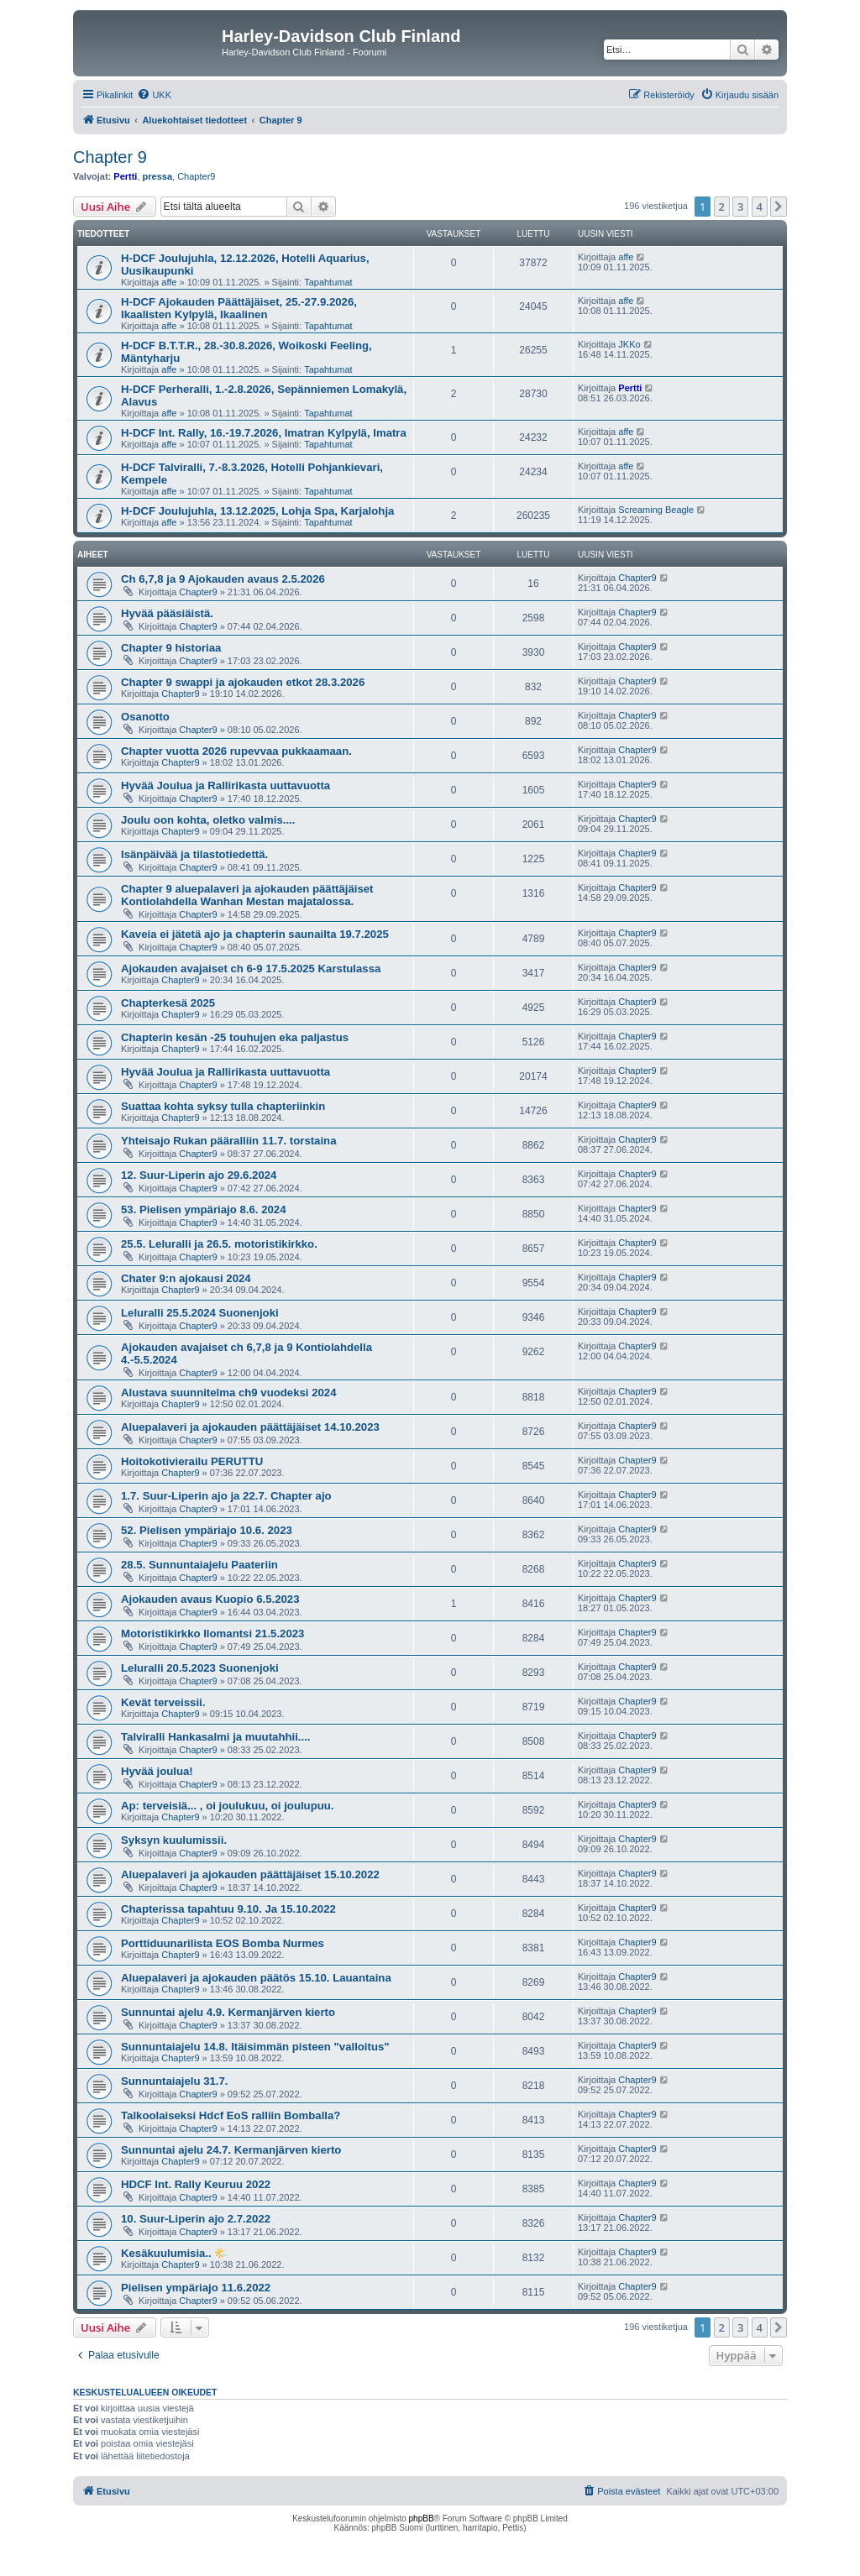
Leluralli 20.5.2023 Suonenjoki (200, 1668)
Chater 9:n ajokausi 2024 (186, 1278)
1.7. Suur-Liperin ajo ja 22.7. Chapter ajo (226, 1496)
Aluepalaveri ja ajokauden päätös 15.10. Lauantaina (256, 1977)
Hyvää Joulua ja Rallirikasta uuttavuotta (225, 785)
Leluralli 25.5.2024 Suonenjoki (200, 1312)
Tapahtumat (328, 282)
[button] (778, 206)
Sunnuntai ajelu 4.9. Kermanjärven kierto (228, 2012)
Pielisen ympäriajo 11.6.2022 (195, 2287)
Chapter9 (196, 176)
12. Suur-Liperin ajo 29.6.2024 (198, 1175)
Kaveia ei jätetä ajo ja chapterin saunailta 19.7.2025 (255, 934)
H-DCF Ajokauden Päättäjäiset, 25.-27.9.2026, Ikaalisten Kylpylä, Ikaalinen (239, 308)
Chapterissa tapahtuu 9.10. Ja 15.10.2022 (228, 1909)
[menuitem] (154, 95)
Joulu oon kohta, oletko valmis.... (208, 820)
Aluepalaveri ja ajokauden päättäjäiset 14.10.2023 (250, 1427)
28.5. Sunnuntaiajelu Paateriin (199, 1564)
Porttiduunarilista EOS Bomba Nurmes (222, 1943)
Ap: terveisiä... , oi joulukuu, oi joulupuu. (227, 1805)
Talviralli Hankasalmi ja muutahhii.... (215, 1736)
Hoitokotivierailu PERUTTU (192, 1461)
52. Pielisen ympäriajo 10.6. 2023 (206, 1530)
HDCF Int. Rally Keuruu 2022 (195, 2184)
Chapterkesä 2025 (168, 1003)
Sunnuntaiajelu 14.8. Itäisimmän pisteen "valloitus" (255, 2046)
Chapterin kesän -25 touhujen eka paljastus (235, 1037)
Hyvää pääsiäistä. (167, 613)
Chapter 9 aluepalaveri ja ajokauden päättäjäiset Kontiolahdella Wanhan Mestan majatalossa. (247, 895)
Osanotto (145, 716)
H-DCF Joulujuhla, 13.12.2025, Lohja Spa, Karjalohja (257, 511)
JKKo (629, 344)
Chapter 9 (110, 157)
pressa (157, 176)
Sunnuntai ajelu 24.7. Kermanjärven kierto (231, 2150)
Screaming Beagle (656, 510)
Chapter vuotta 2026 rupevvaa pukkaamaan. (236, 751)
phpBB (421, 2518)
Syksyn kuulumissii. (174, 1840)
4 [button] (760, 206)
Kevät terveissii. (163, 1702)
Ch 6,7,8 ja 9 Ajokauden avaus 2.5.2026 (223, 579)
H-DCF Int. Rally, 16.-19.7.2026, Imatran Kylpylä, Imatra (263, 433)
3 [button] (740, 206)
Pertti (125, 176)
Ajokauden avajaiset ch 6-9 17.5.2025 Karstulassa (250, 968)
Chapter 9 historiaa (171, 647)
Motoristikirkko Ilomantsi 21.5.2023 (212, 1633)
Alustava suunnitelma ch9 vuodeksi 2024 (229, 1392)
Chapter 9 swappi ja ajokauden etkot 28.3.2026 (242, 682)
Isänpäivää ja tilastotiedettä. (194, 854)
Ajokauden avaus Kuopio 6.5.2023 (210, 1599)
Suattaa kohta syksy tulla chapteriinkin (223, 1106)
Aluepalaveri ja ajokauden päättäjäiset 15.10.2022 (250, 1874)
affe (168, 282)
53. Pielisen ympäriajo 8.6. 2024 (203, 1209)
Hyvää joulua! (157, 1771)
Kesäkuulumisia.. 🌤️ (174, 2253)
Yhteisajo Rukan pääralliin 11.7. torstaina (229, 1140)
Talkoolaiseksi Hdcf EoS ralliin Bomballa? (230, 2115)
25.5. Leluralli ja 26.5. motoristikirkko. (219, 1244)
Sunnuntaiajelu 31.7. (174, 2081)
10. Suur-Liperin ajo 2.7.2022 (195, 2218)
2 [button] (722, 206)
